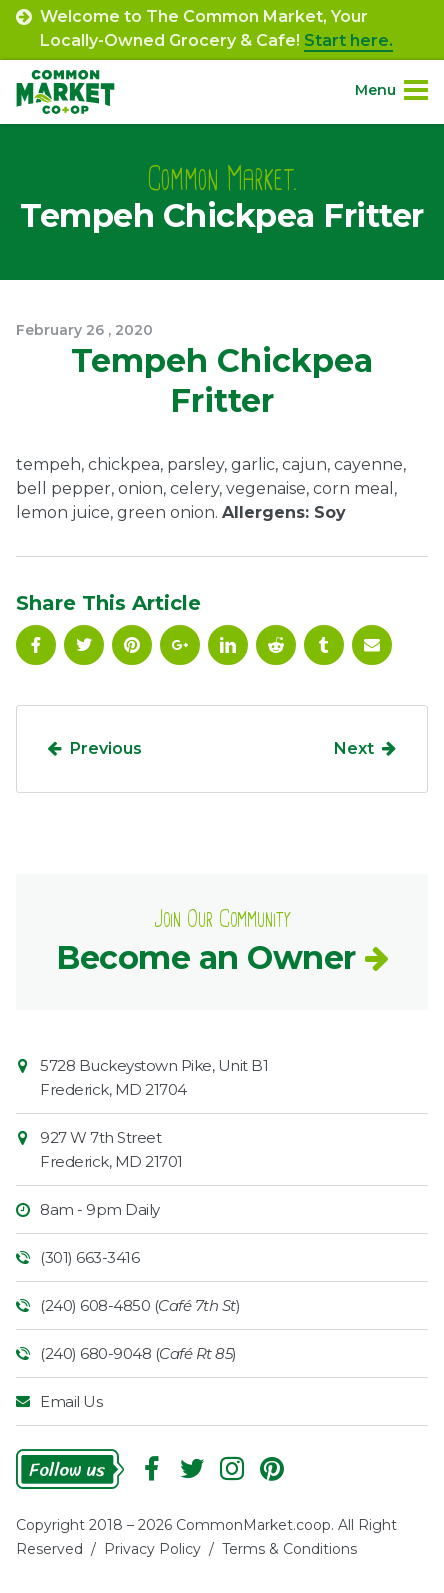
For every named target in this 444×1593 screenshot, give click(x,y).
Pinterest (132, 645)
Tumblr (324, 645)
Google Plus (180, 645)
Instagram (232, 1469)
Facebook (36, 645)
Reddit (276, 645)
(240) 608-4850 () (140, 1305)
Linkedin (228, 645)
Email (372, 645)
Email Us (71, 1401)
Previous (106, 748)
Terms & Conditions (289, 1549)
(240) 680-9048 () (138, 1353)
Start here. (348, 40)
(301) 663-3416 (89, 1257)
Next (354, 748)
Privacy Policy (152, 1549)
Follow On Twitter (84, 645)
